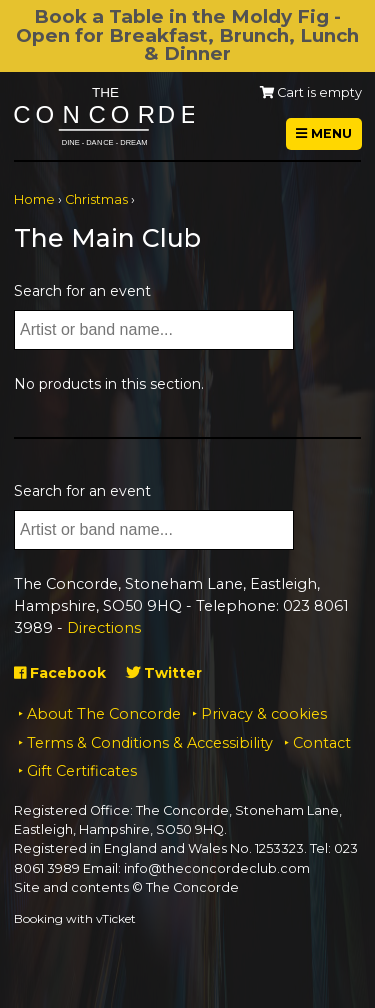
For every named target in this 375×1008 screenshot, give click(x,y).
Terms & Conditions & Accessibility (150, 743)
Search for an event (82, 291)
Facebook (60, 673)
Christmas (96, 199)
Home (34, 199)
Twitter (164, 673)
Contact (322, 743)
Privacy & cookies (264, 714)
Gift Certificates (82, 771)
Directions (104, 628)
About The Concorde (104, 714)
